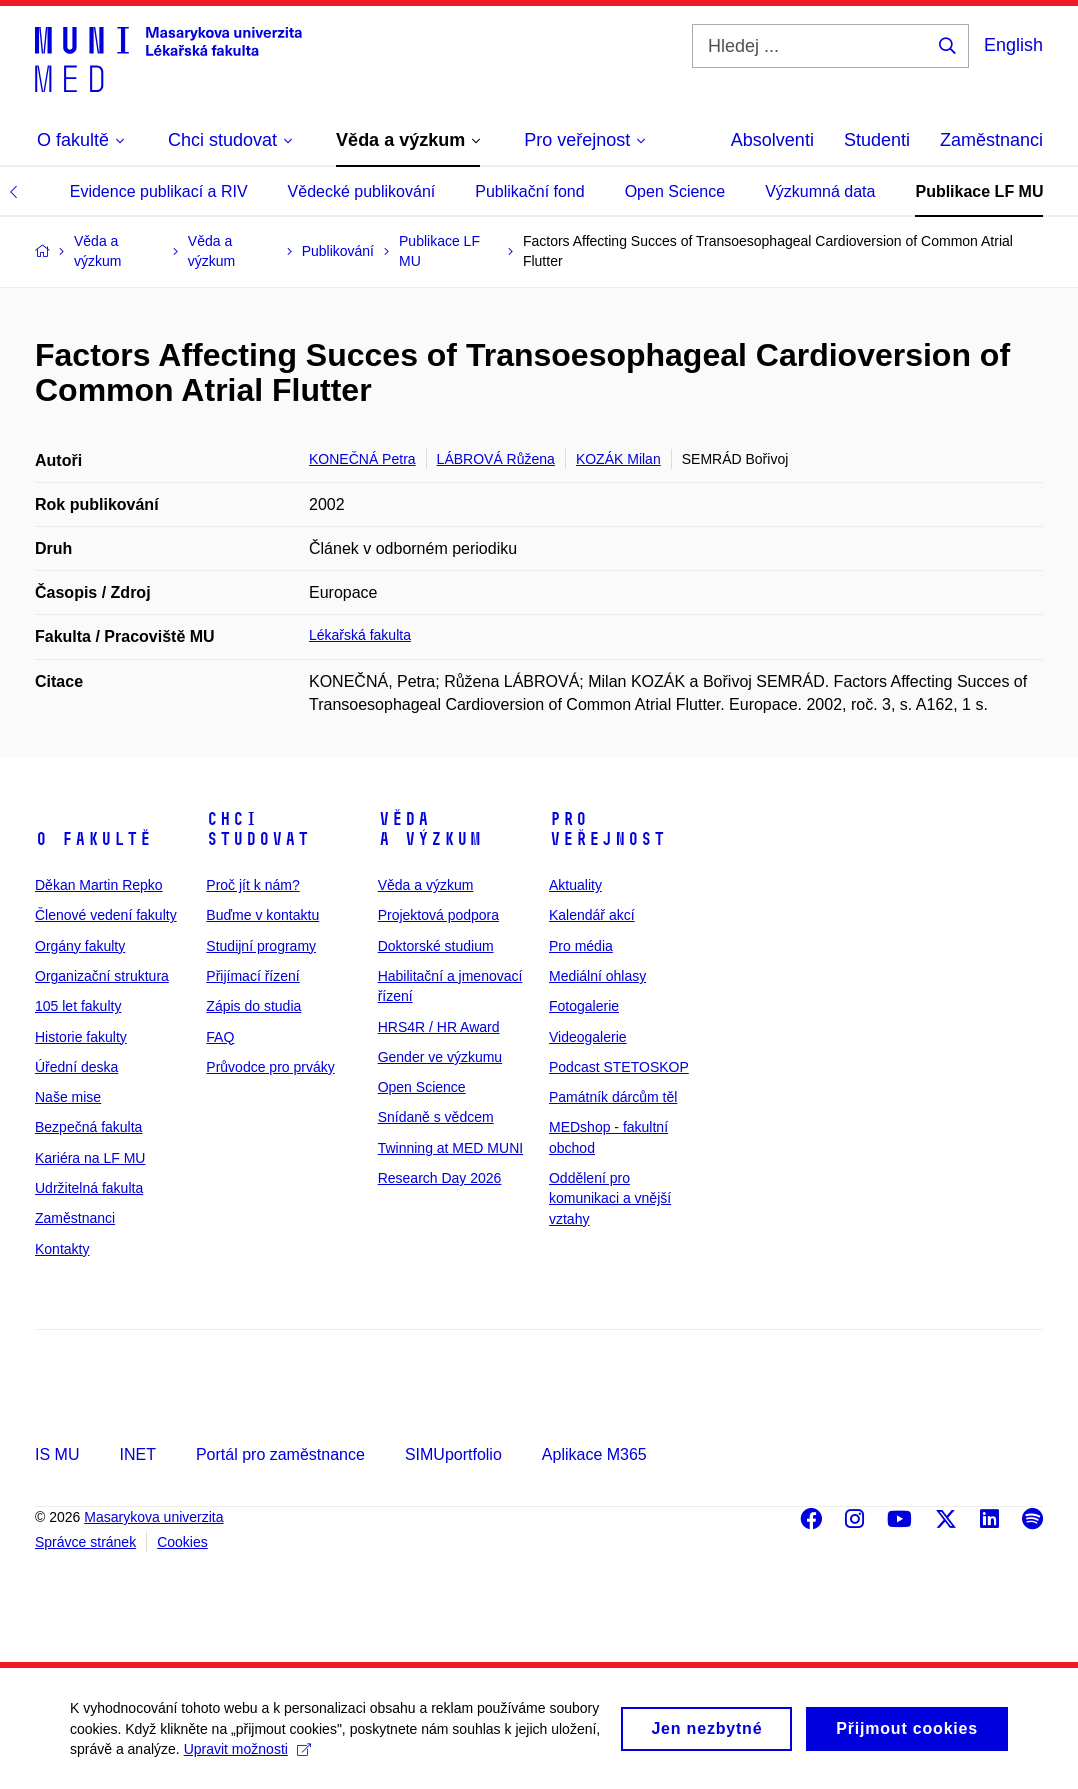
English (1013, 45)
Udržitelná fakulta (89, 1188)
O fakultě (93, 839)
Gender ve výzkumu (440, 1057)
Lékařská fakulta (360, 635)
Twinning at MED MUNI (450, 1148)
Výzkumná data (820, 191)
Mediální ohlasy (597, 976)
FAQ (220, 1037)
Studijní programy (261, 946)
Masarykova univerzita (153, 1517)
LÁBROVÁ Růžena (496, 459)
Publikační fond (529, 191)
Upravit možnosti (247, 1758)
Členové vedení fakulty (106, 915)
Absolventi (772, 140)
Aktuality (575, 885)
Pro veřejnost (607, 829)
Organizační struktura (102, 976)
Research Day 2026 (440, 1178)
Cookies (182, 1542)
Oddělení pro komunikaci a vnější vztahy (610, 1198)
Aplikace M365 (594, 1454)
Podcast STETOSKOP (619, 1067)
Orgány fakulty (80, 946)
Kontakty (62, 1249)
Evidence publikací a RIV (159, 191)
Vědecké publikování (362, 191)
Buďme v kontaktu (262, 915)
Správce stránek (85, 1542)
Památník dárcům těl (613, 1097)
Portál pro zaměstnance (280, 1454)
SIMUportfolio (453, 1454)
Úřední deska (76, 1067)
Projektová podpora (438, 915)
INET (137, 1454)
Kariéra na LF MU (90, 1158)
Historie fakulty (81, 1037)
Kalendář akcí (592, 915)
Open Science (675, 191)
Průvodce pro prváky (270, 1067)
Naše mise (68, 1097)
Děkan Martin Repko (99, 885)
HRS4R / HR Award (439, 1027)
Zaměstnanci (991, 140)
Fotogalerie (584, 1006)
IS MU (57, 1454)
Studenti (877, 140)
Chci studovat (258, 829)
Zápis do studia (253, 1006)
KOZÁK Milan (618, 459)
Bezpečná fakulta (88, 1127)
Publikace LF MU (979, 191)
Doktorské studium (436, 946)
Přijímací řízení (252, 976)
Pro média (581, 946)
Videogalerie (588, 1037)
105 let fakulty (78, 1006)
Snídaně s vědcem (436, 1117)
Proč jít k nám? (252, 885)
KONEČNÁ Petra (362, 459)
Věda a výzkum (430, 829)
